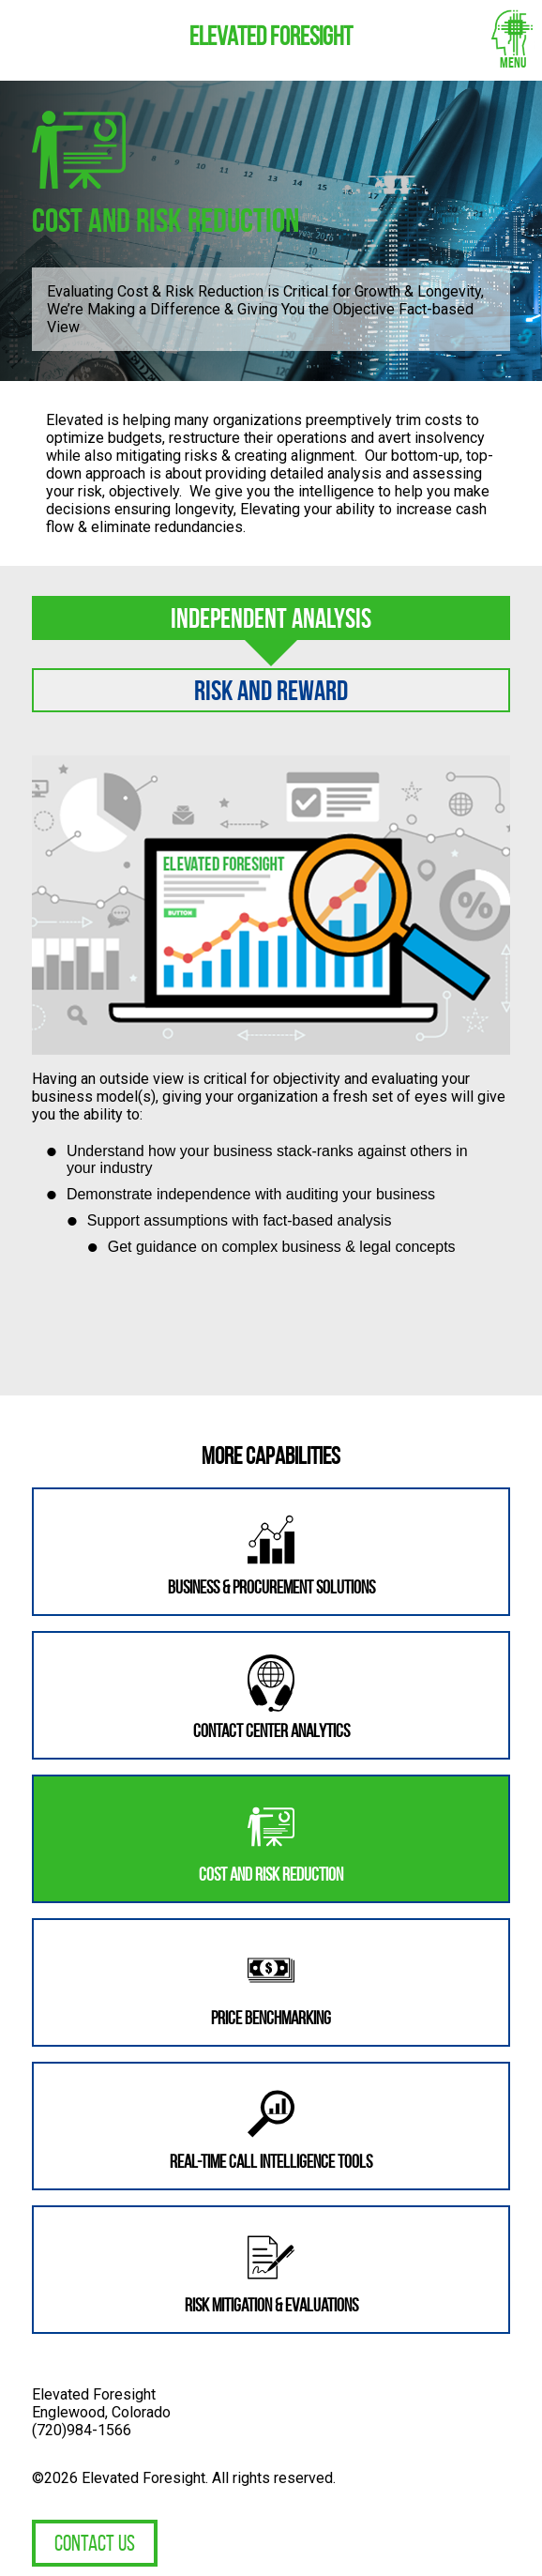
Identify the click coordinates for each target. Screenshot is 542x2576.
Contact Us (94, 2543)
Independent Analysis (271, 617)
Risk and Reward (271, 690)
